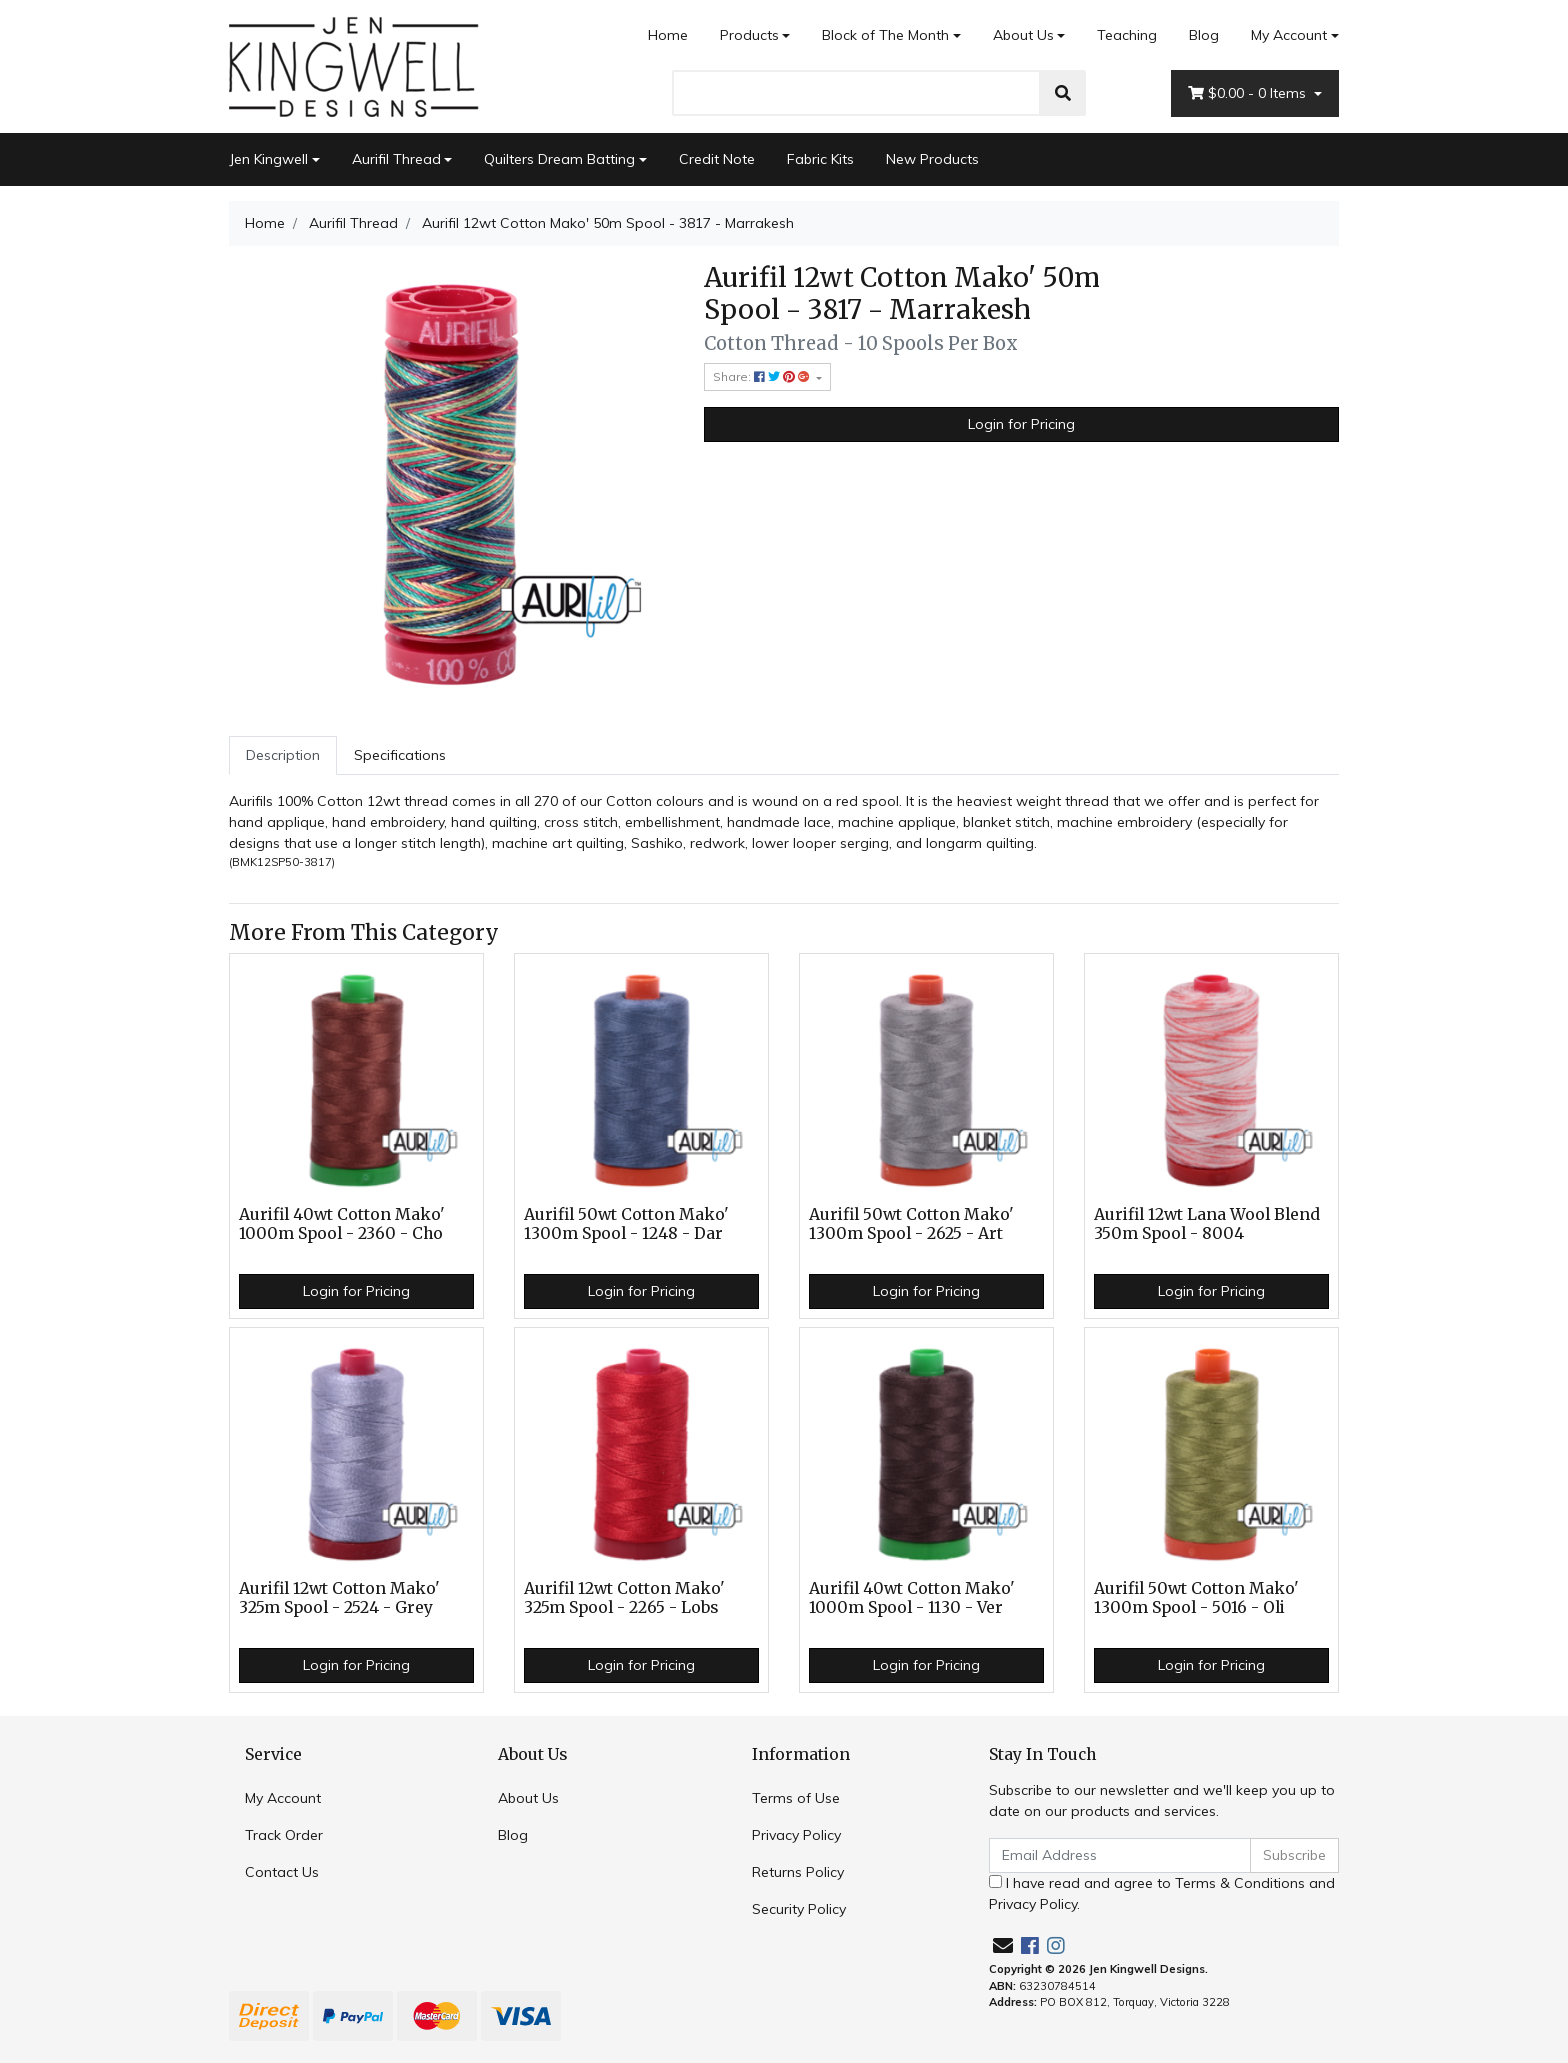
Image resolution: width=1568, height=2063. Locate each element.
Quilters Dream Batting (559, 159)
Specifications (400, 755)
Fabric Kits (820, 159)
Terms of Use (796, 1798)
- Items (1249, 93)
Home (668, 35)
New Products (932, 159)
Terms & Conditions (1240, 1883)
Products (749, 35)
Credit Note (717, 159)
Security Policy (799, 1909)
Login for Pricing (1021, 424)
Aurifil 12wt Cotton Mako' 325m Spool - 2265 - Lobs (624, 1598)
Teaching (1127, 35)
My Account (283, 1798)
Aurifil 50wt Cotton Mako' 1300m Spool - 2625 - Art (911, 1224)
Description (283, 755)
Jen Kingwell (268, 159)
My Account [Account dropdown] (1289, 35)
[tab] (283, 755)
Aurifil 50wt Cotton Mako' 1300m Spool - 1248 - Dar (626, 1224)
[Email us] (1003, 1945)
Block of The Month (885, 35)
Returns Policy (798, 1872)
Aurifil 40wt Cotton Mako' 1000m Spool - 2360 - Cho (342, 1224)
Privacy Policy (796, 1835)
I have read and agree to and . (1162, 1893)
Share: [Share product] (763, 376)
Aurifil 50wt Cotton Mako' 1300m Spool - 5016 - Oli (1196, 1598)
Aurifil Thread (396, 159)
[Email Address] (1120, 1855)
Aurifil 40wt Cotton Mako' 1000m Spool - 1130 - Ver (912, 1598)
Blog (1204, 35)
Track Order (284, 1835)
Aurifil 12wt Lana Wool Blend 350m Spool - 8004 (1207, 1224)
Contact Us (282, 1872)
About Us (1023, 35)
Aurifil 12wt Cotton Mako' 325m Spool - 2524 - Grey (339, 1598)
